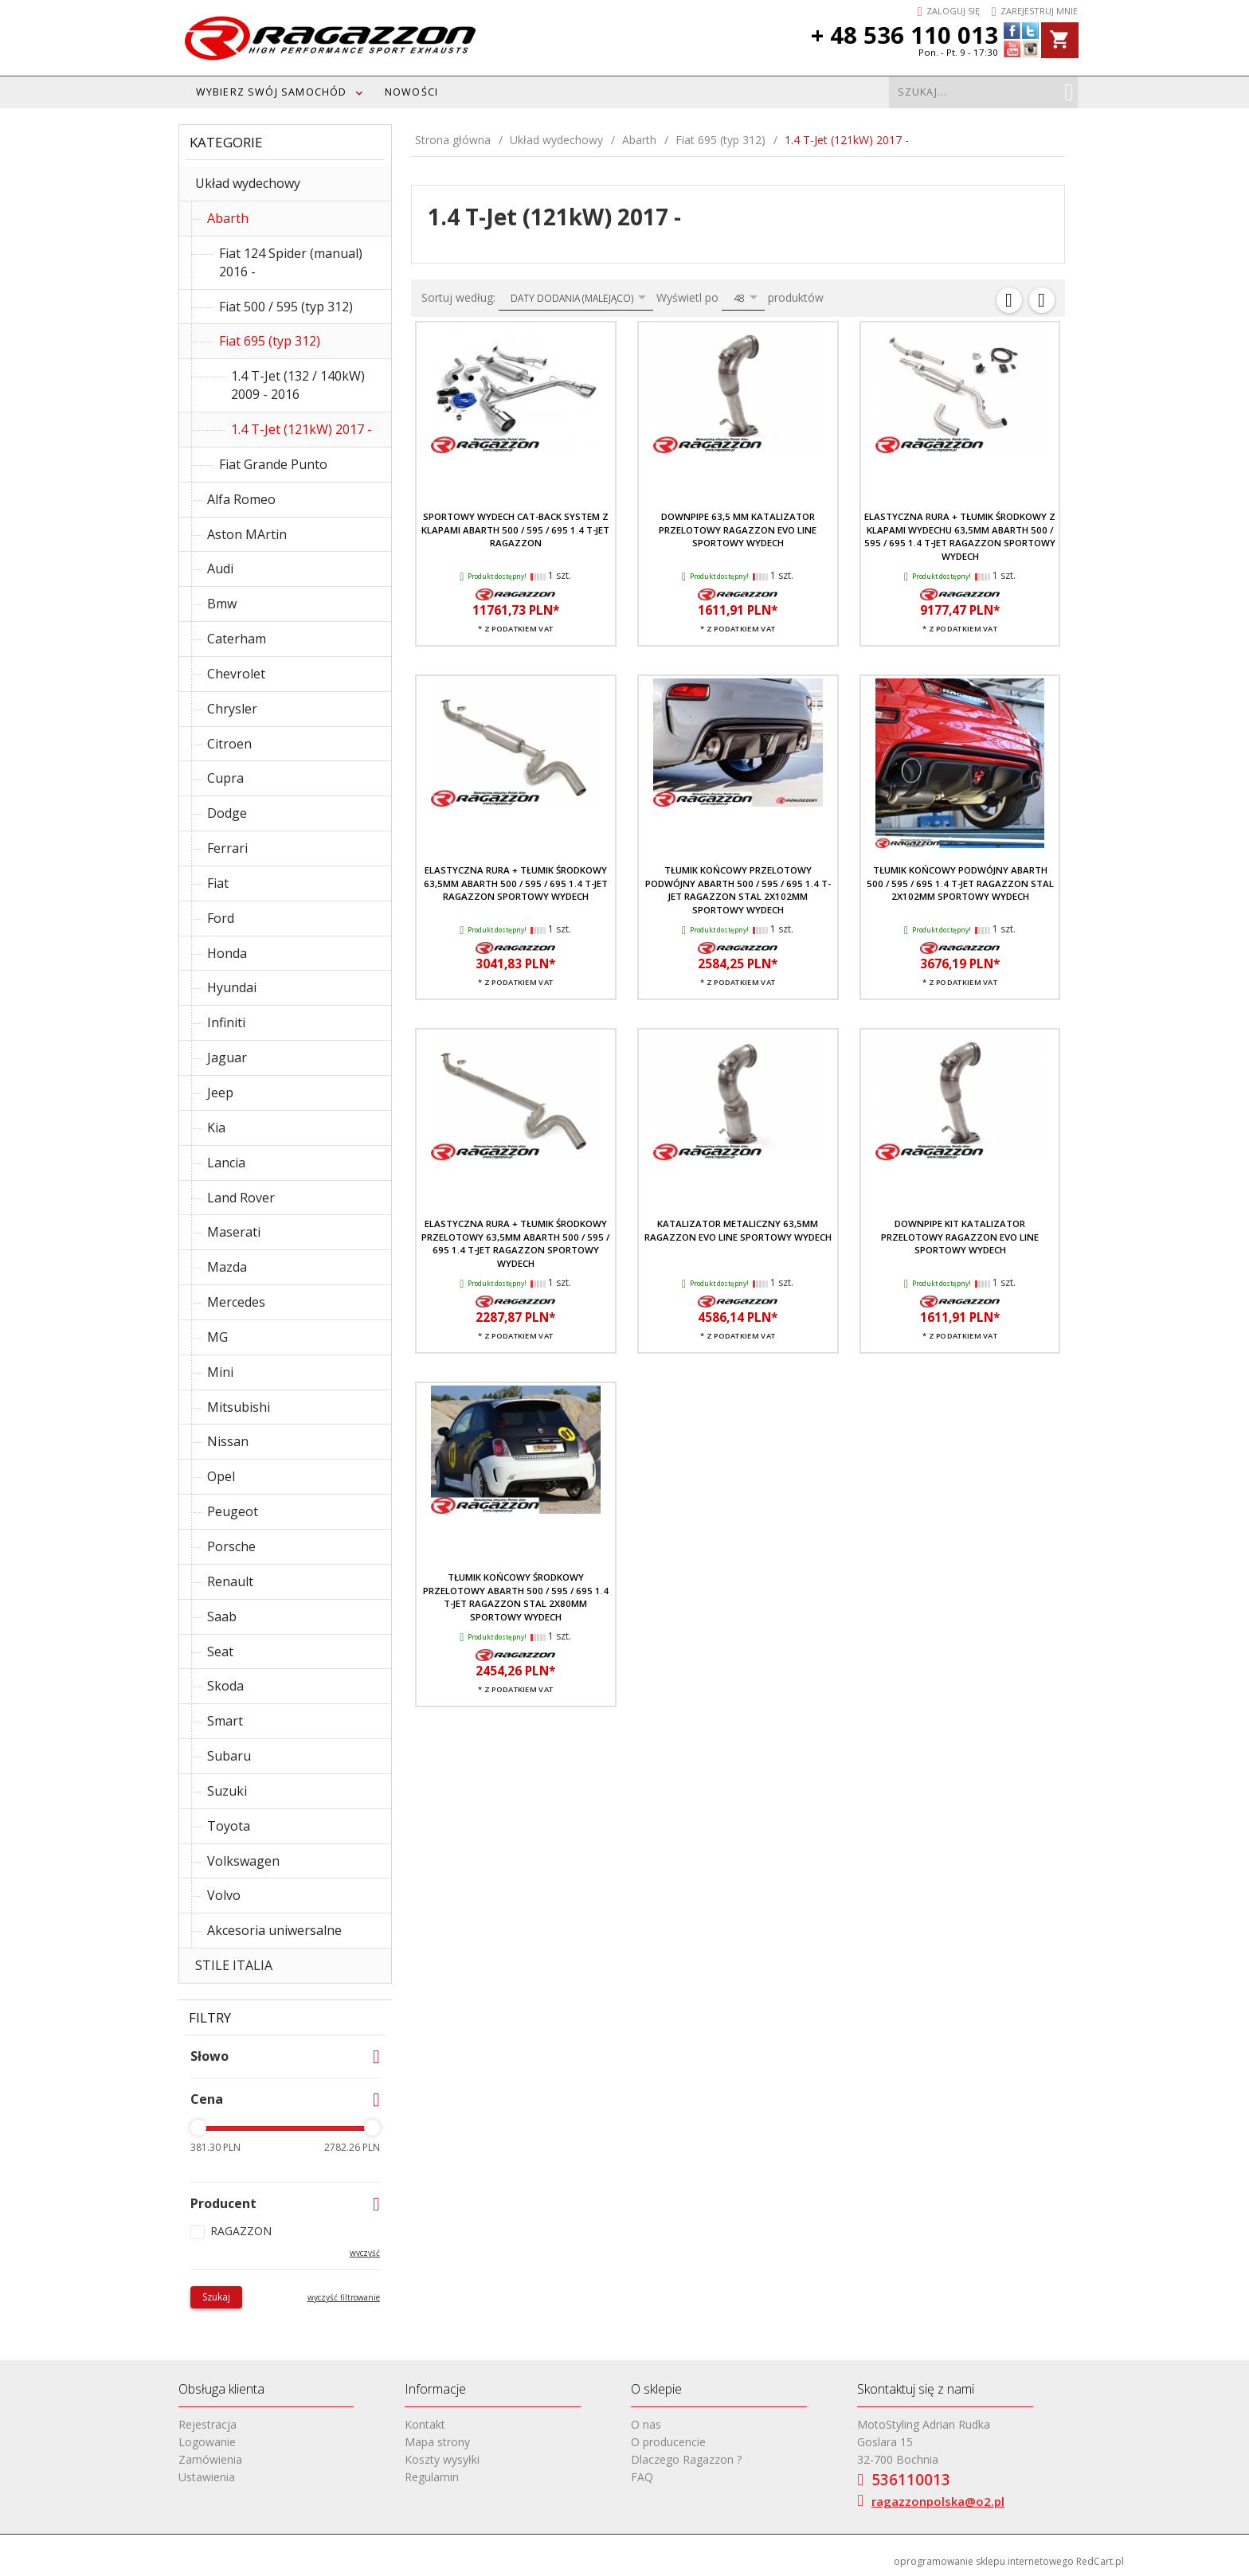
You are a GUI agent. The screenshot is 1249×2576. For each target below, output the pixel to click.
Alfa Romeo (241, 499)
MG (217, 1337)
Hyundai (231, 987)
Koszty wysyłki (442, 2459)
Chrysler (232, 708)
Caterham (236, 638)
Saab (222, 1616)
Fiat (218, 883)
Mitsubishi (238, 1407)
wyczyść (365, 2252)
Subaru (229, 1756)
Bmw (222, 603)
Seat (220, 1651)
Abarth (228, 218)
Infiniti (226, 1022)
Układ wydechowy (247, 183)
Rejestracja (207, 2424)
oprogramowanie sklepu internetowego (984, 2561)
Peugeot (232, 1511)
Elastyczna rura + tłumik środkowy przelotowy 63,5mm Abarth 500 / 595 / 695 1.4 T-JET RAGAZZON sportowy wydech (515, 1243)
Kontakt (425, 2424)
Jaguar (227, 1057)
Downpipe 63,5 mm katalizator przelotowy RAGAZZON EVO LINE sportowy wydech (737, 529)
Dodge (227, 813)
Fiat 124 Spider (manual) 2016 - (290, 262)
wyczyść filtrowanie (343, 2297)
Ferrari (227, 848)
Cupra (225, 778)
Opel (221, 1476)
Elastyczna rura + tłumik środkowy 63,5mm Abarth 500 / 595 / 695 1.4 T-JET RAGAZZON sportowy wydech (516, 883)
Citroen (229, 743)
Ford (220, 918)
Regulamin (432, 2476)
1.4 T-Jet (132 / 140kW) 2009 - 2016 (298, 385)
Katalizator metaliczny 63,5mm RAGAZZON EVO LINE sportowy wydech (738, 1230)
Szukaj (216, 2297)
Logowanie (207, 2441)
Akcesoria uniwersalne (274, 1930)
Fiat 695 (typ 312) (269, 341)
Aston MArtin (247, 534)
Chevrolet (236, 673)
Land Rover (241, 1197)
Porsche (231, 1546)
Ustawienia (206, 2476)
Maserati (233, 1232)
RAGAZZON (241, 2230)
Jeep (220, 1092)
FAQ (642, 2476)
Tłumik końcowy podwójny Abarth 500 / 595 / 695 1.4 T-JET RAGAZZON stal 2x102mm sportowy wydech (960, 883)
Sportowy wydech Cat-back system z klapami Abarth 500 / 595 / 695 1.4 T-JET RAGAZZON (515, 529)
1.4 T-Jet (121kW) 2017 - (301, 429)
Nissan (228, 1441)
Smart (225, 1721)
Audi (220, 568)
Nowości (411, 92)
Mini (220, 1372)
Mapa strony (437, 2441)
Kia (216, 1127)
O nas (646, 2424)
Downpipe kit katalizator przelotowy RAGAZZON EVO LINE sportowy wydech (960, 1237)
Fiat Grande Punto (273, 464)
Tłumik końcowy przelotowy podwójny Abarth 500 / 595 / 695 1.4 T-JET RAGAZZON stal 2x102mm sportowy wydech (738, 889)
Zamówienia (210, 2459)
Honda (227, 953)
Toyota (228, 1826)
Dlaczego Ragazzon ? (686, 2459)
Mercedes (236, 1302)
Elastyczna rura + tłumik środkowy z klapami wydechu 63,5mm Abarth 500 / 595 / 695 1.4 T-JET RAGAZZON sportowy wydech (959, 535)
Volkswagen (243, 1861)
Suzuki (227, 1791)
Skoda (225, 1686)
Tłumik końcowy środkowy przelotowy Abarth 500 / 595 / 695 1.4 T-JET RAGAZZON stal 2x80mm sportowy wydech (516, 1596)
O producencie (668, 2441)
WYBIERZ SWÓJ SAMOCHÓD (271, 92)
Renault (230, 1581)
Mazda (227, 1267)
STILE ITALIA (233, 1965)
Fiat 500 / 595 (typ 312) (286, 306)
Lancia (226, 1162)
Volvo (224, 1895)
